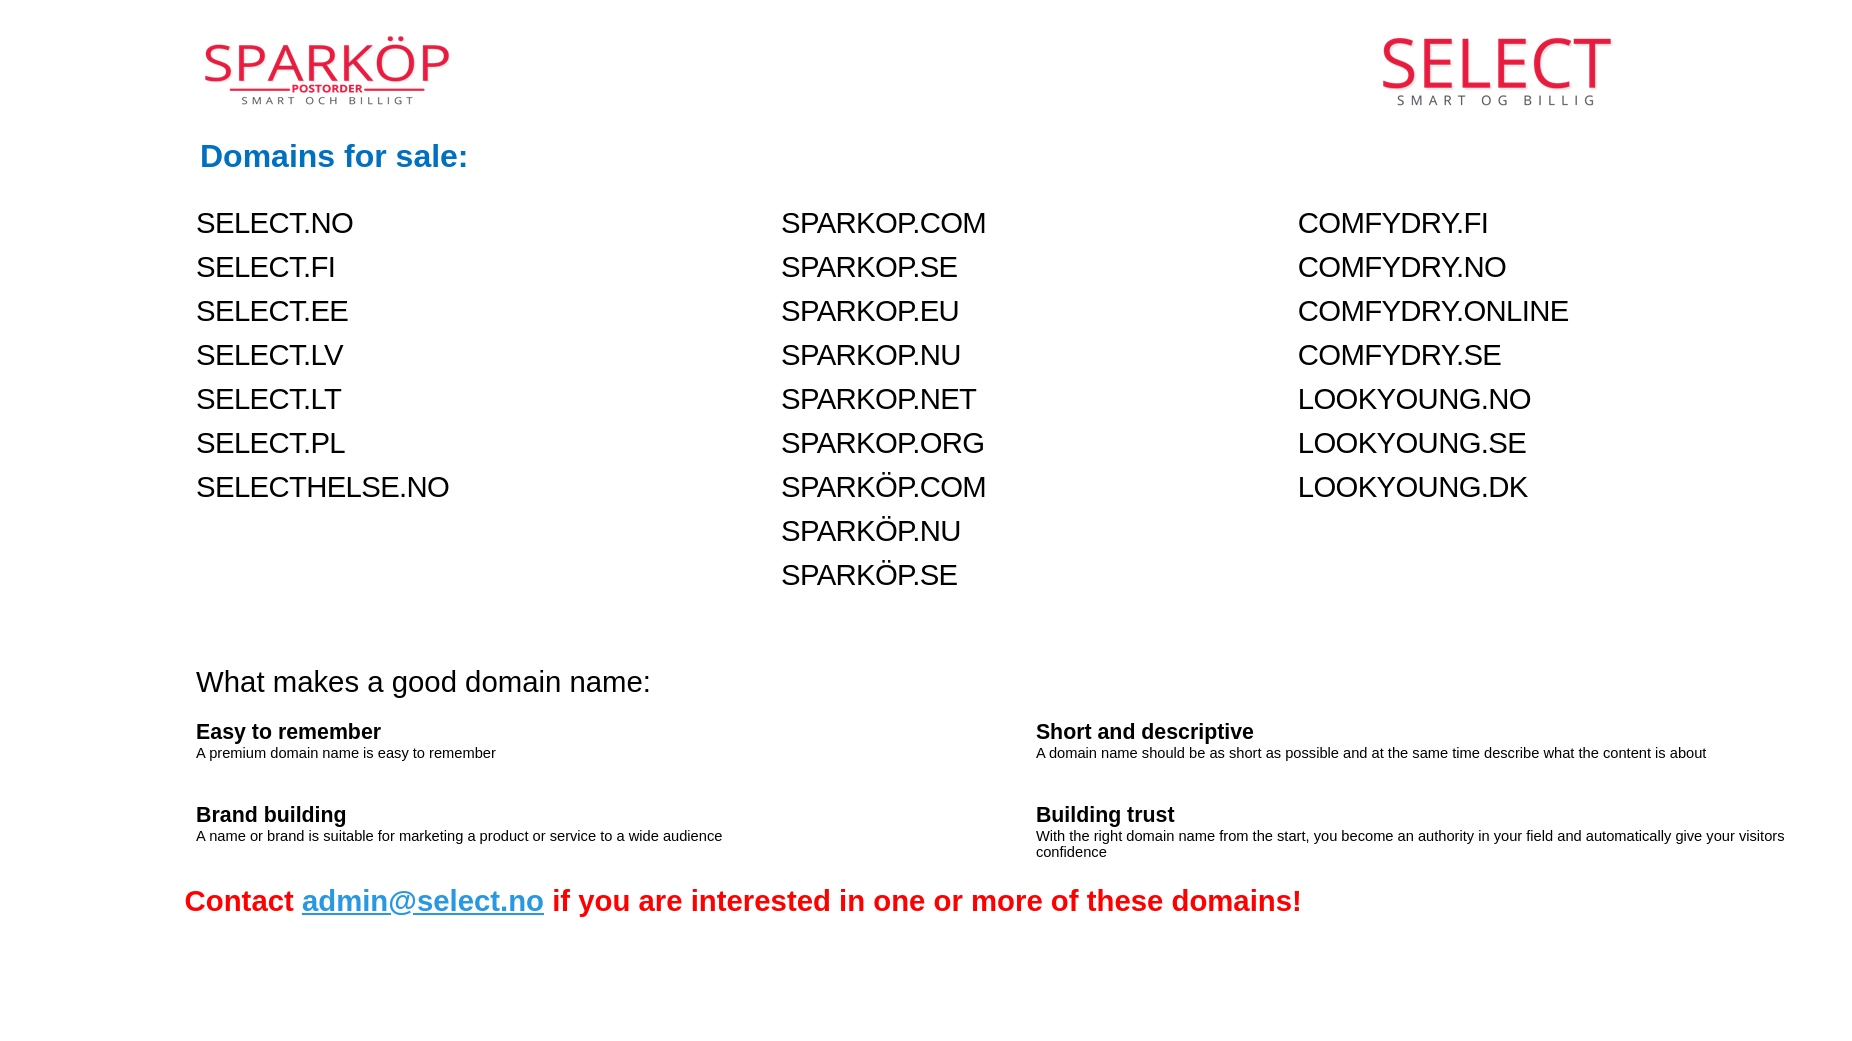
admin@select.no (423, 900)
